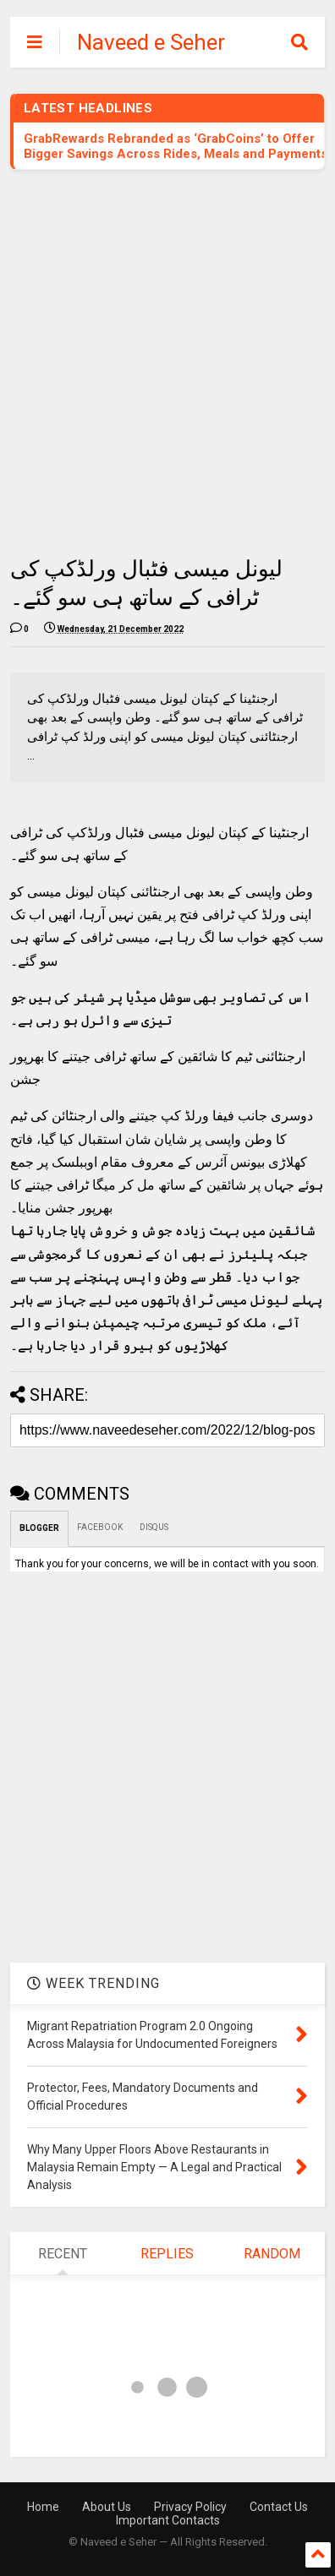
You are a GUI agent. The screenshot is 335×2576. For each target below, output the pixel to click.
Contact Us (279, 2506)
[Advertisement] (167, 362)
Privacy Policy (190, 2506)
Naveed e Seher (151, 42)
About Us (106, 2506)
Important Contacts (168, 2520)
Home (43, 2506)
